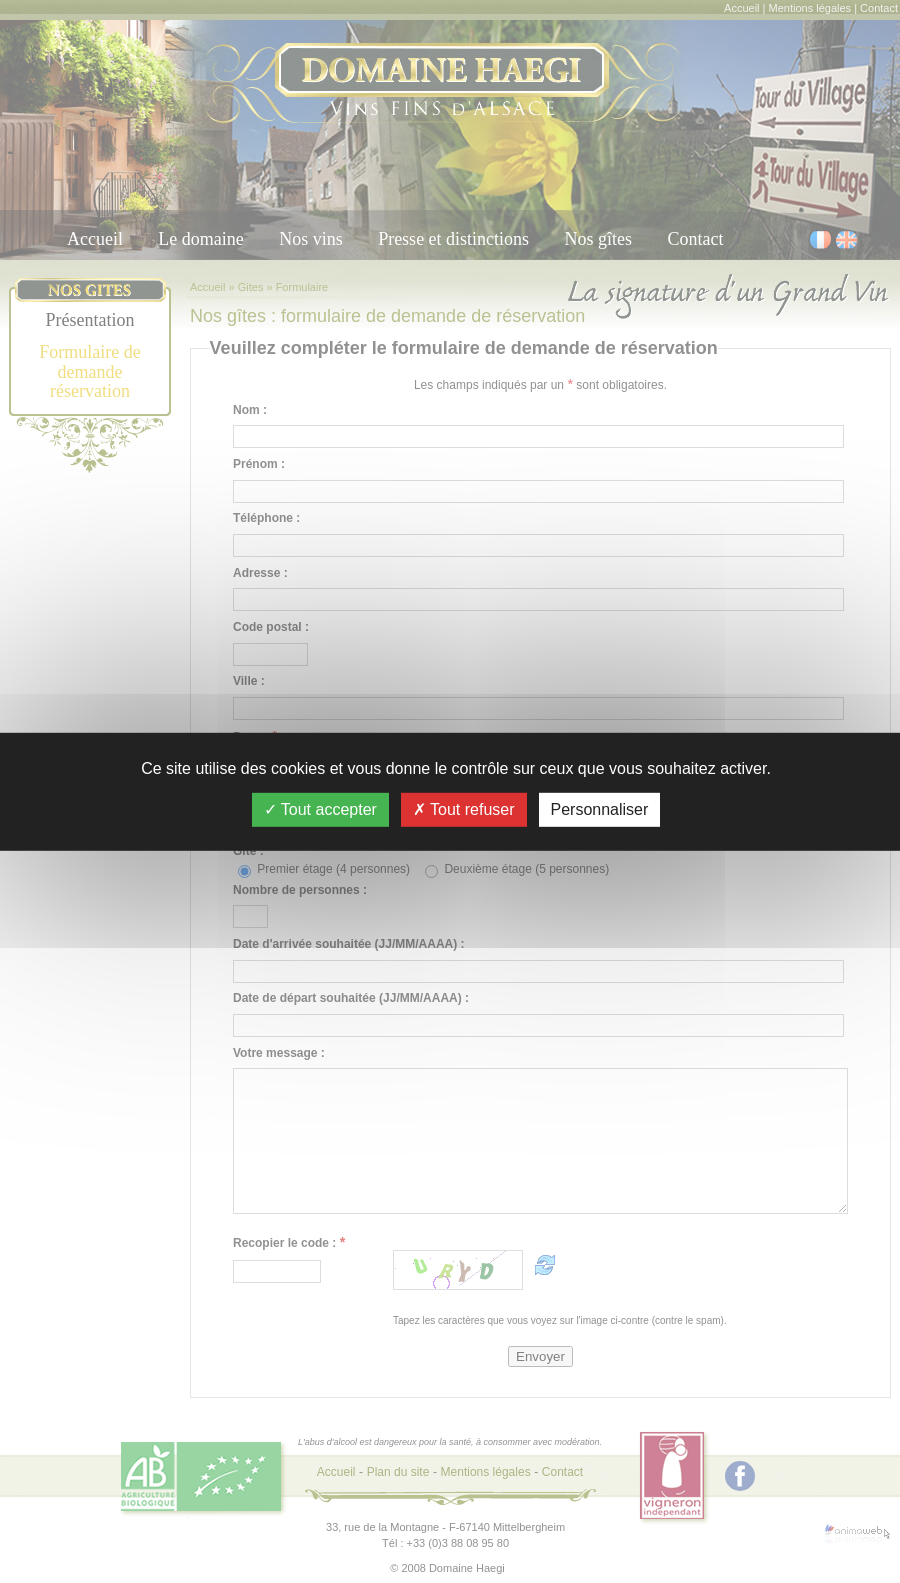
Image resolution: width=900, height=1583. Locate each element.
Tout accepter (320, 808)
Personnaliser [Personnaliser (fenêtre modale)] (600, 808)
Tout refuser (464, 808)
